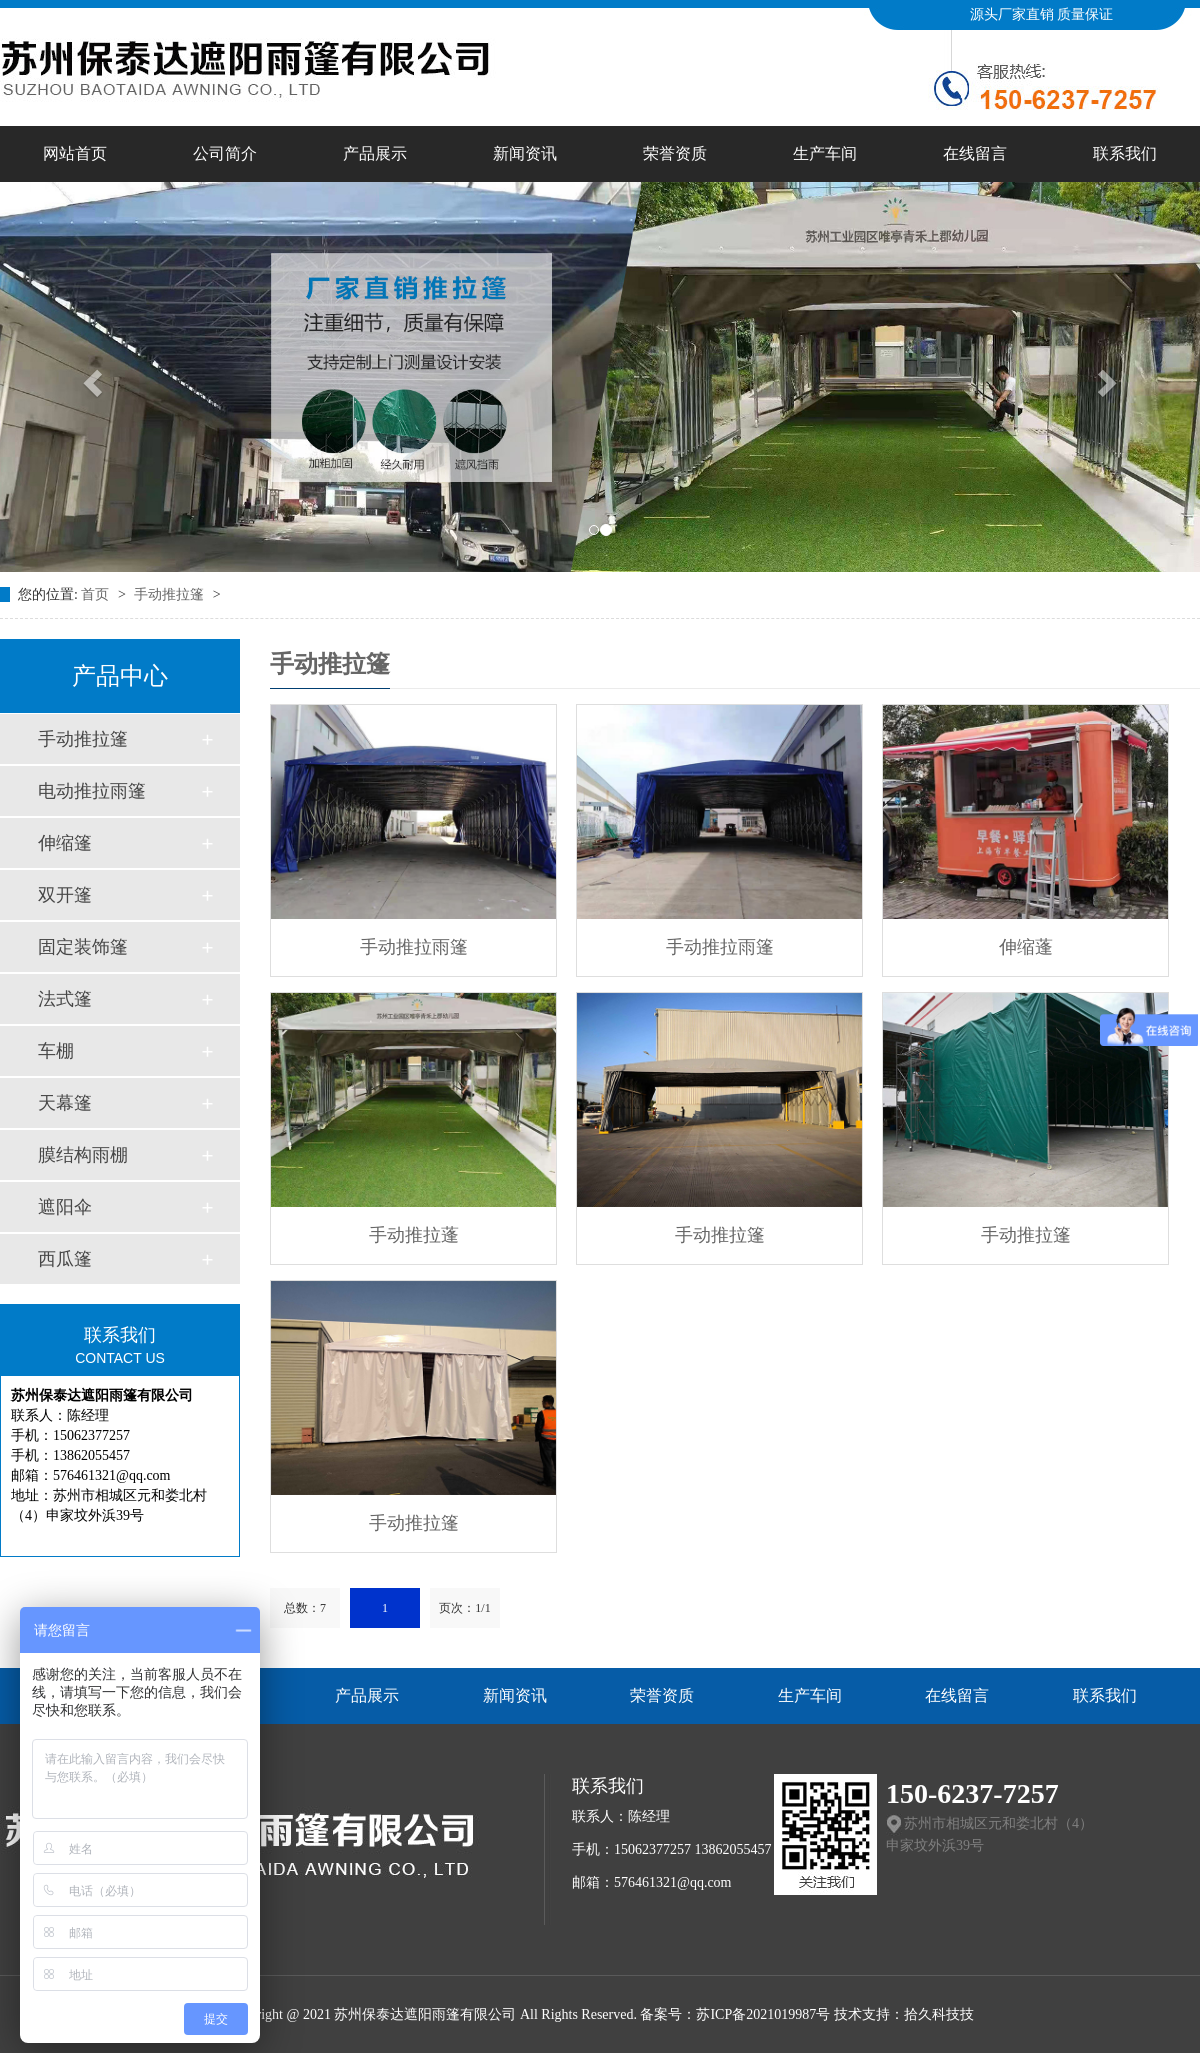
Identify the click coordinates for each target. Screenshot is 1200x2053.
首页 (97, 594)
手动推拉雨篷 (414, 947)
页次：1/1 (464, 1608)
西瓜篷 (65, 1259)
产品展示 (375, 153)
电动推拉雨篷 (92, 791)
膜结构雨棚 (83, 1155)
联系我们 (1125, 153)
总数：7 (305, 1608)
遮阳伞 (65, 1207)
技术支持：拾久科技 (897, 2014)
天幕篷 (65, 1103)
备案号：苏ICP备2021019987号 (735, 2014)
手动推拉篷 (171, 594)
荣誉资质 (675, 153)
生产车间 (825, 153)
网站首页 (75, 153)
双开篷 (65, 895)
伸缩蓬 (1026, 947)
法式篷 (65, 999)
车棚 (56, 1051)
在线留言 (975, 153)
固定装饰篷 (83, 947)
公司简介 (225, 153)
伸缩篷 (65, 843)
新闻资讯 (525, 153)
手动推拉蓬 (414, 1235)
